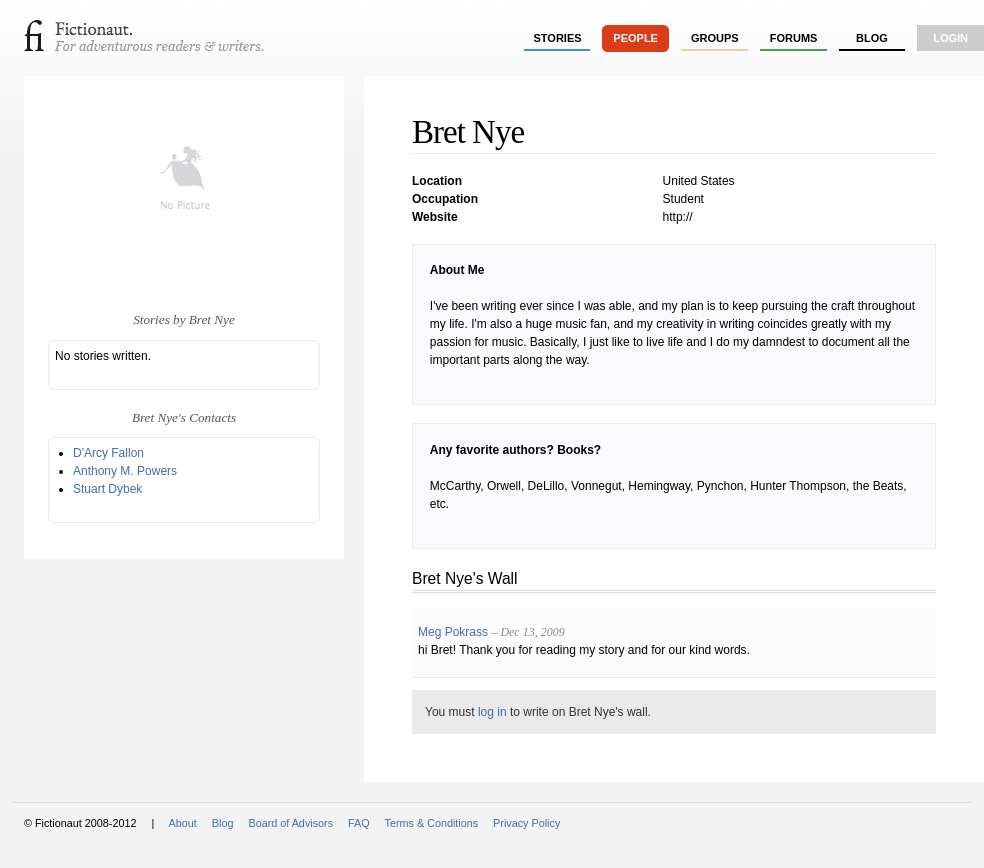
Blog (872, 38)
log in (492, 712)
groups (715, 38)
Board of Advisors (290, 823)
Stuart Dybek (107, 489)
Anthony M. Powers (125, 471)
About (183, 823)
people (635, 38)
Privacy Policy (526, 823)
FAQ (359, 823)
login (950, 38)
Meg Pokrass (453, 632)
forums (794, 38)
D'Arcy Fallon (108, 453)
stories (558, 38)
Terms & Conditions (432, 823)
